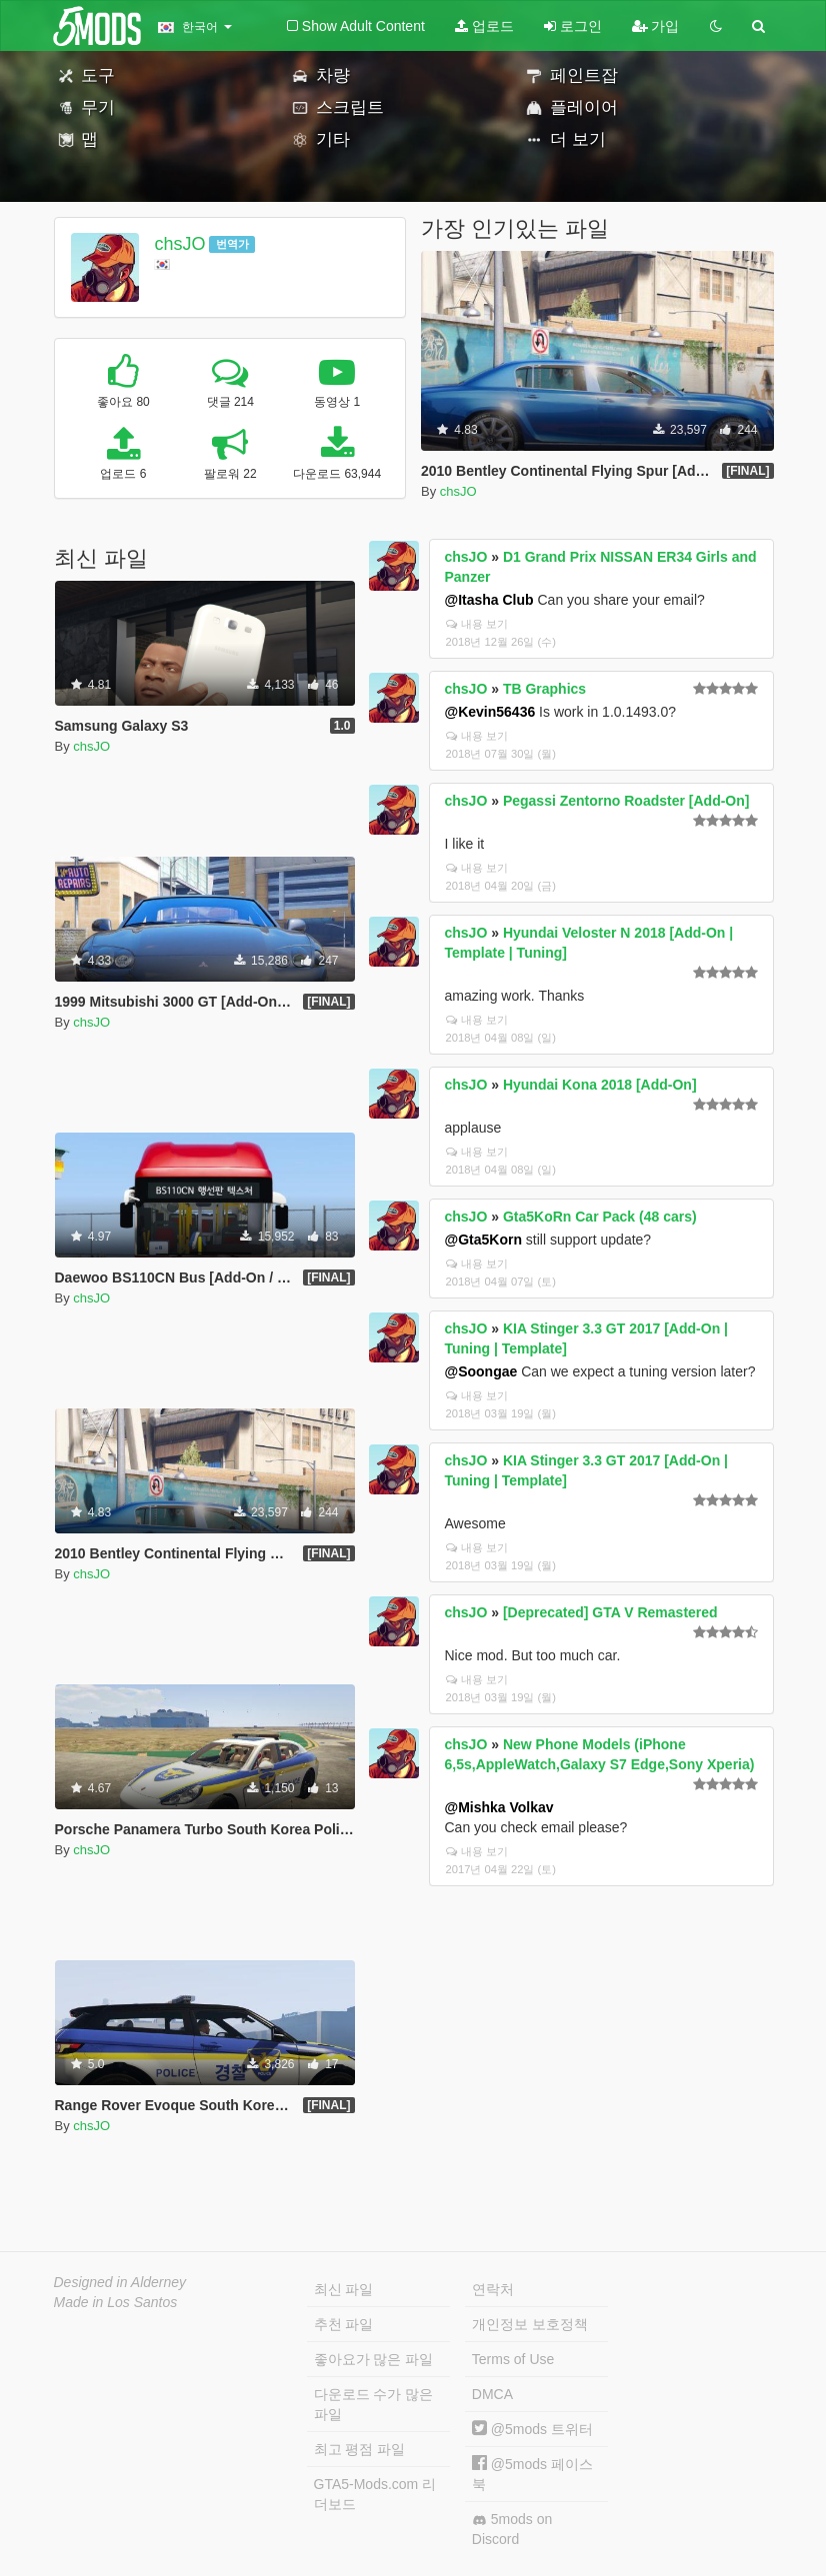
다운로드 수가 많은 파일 (374, 2404)
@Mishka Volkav (499, 1807)
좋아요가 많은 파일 (374, 2359)
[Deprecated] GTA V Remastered (610, 1612)
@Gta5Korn (483, 1240)
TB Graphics (544, 689)
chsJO (179, 244)
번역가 (232, 244)
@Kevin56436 (490, 712)
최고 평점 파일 (360, 2449)
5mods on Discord (512, 2529)
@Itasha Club (489, 600)
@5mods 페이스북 (532, 2473)
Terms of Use (513, 2359)
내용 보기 (477, 624)
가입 (656, 26)
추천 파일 (344, 2324)
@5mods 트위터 (532, 2429)
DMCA (492, 2394)
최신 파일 (344, 2289)
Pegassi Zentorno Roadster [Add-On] (626, 801)
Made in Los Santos (116, 2302)
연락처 (493, 2289)
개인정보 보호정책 (530, 2324)
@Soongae (481, 1371)
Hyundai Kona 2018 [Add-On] (600, 1085)
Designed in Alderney (120, 2282)
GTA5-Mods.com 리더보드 (375, 2494)
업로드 (484, 26)
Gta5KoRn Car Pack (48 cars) (600, 1217)
